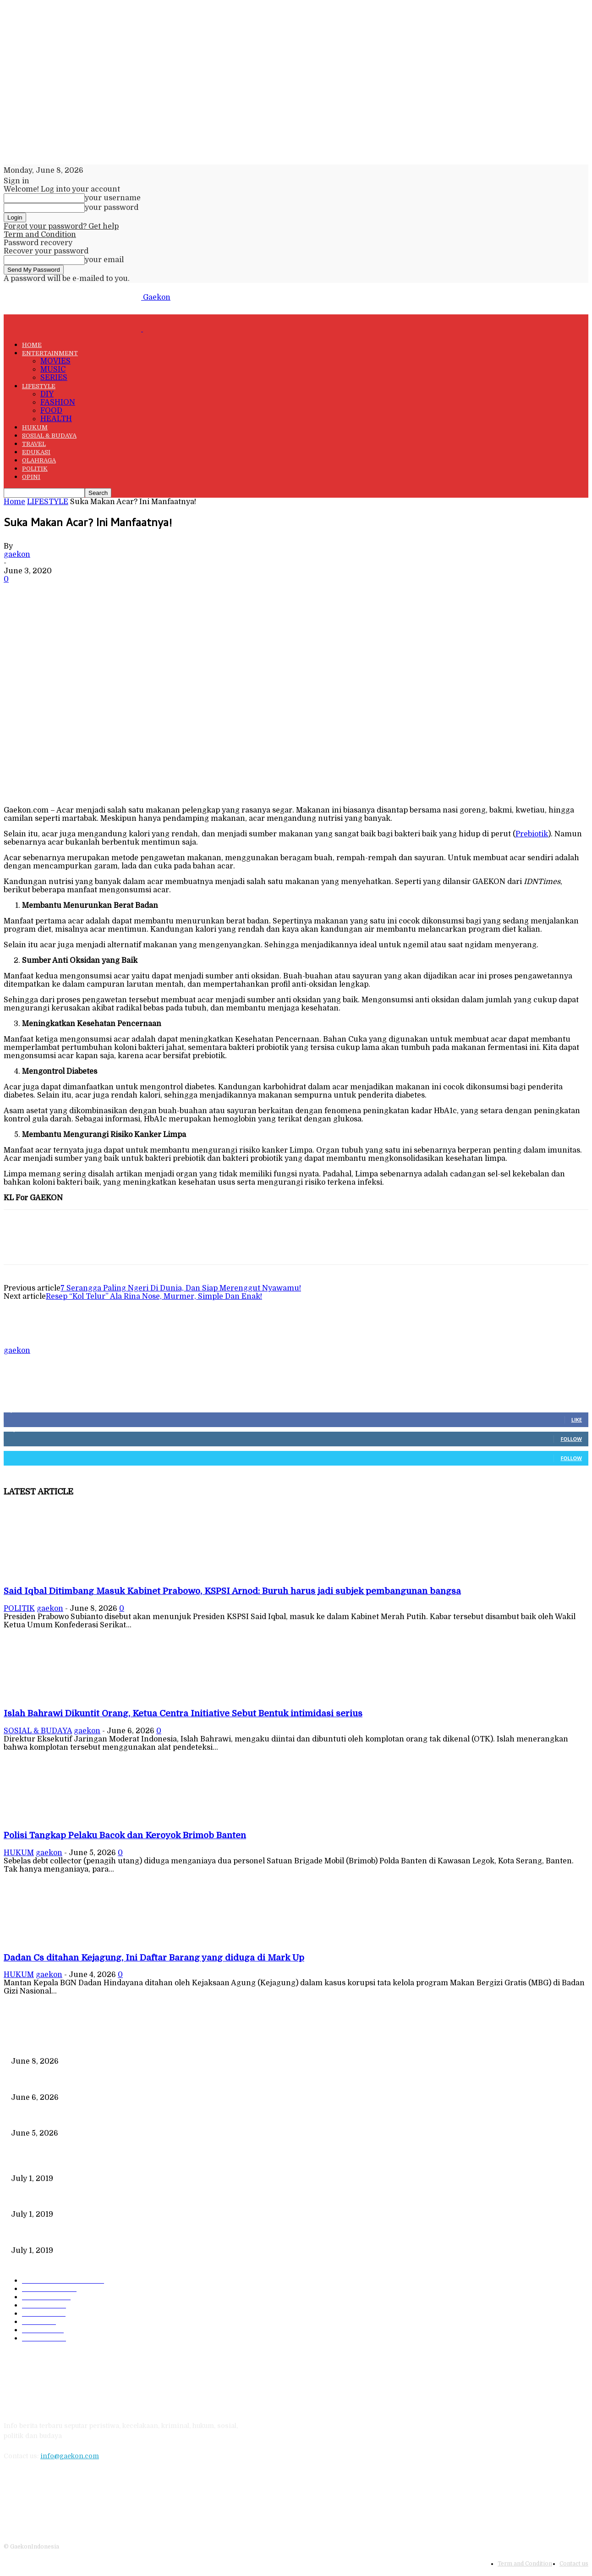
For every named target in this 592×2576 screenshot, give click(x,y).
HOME (32, 344)
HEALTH (56, 419)
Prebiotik (531, 834)
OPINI (31, 476)
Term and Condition (40, 235)
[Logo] (73, 329)
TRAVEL (34, 443)
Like (576, 1419)
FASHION (57, 402)
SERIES (53, 377)
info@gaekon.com (69, 2456)
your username (113, 198)
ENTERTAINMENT (50, 353)
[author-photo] (26, 1342)
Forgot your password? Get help (61, 226)
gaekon (17, 554)
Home (14, 502)
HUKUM (35, 427)
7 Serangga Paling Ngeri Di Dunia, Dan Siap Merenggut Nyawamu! (180, 1288)
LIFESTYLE (38, 386)
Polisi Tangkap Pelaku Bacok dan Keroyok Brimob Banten (125, 1835)
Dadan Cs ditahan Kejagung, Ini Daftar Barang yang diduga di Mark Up (154, 1957)
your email (104, 260)
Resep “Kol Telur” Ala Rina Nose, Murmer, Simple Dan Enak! (154, 1296)
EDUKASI (36, 452)
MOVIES (55, 361)
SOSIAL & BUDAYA (49, 435)
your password (111, 207)
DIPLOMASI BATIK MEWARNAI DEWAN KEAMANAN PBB (104, 2235)
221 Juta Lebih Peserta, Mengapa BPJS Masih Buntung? (98, 2199)
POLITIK (35, 468)
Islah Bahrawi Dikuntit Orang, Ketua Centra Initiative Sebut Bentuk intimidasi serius (183, 1713)
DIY (47, 394)
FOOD (51, 410)
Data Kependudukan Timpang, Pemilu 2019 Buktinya (94, 2163)
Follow (571, 1438)
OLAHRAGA (39, 460)
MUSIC (53, 369)
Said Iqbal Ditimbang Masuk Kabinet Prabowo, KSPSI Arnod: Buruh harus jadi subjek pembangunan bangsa (232, 1591)
